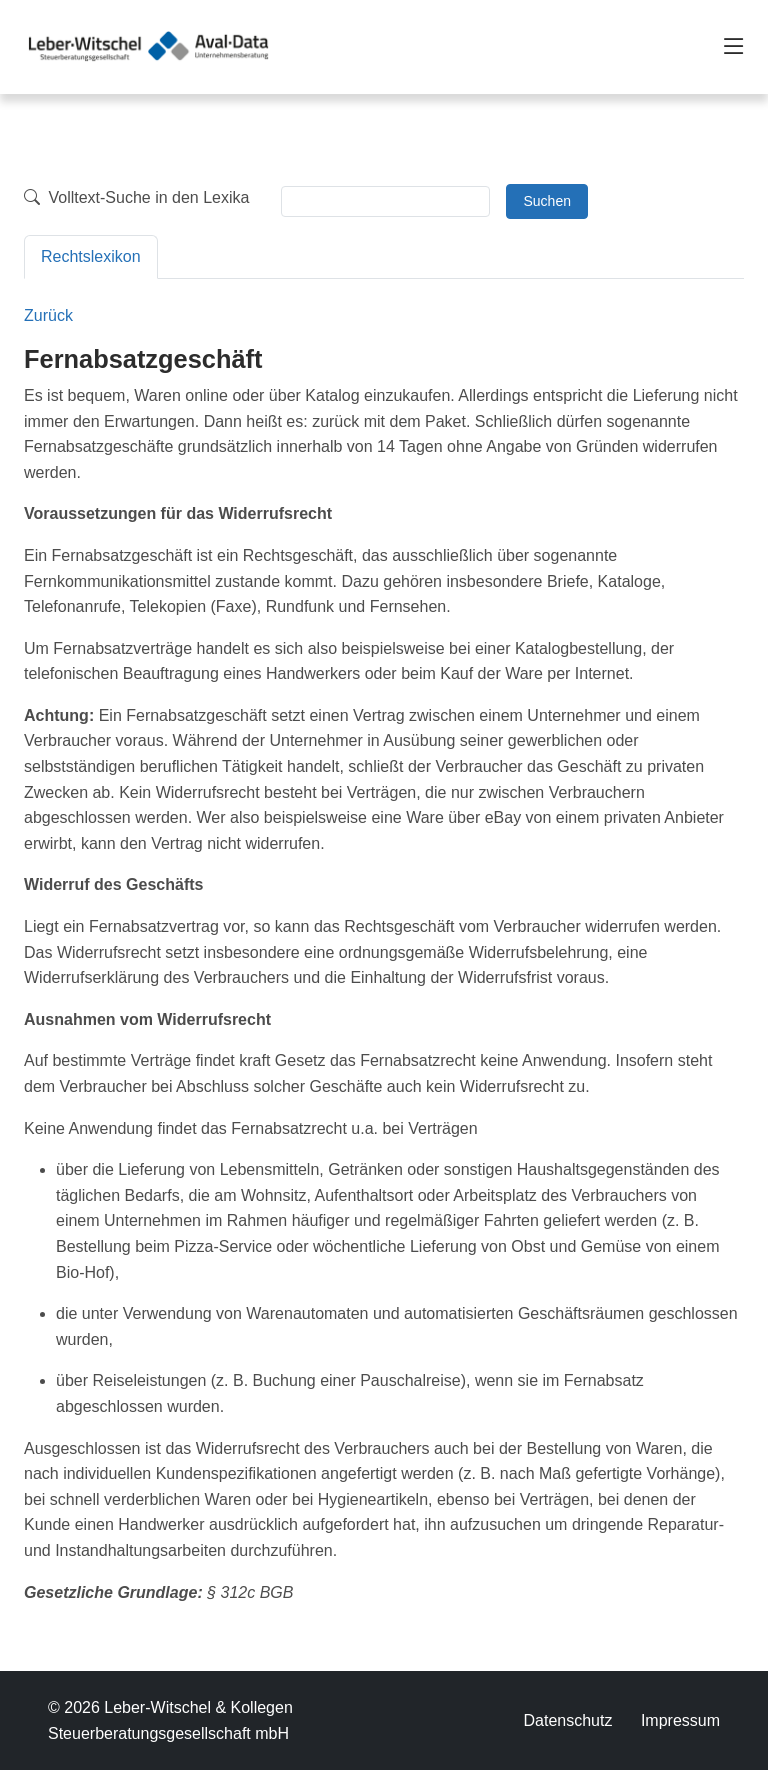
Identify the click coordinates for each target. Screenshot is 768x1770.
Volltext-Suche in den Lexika (136, 197)
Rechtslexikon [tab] (91, 256)
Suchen (546, 201)
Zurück (48, 315)
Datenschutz (567, 1720)
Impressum (680, 1720)
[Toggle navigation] (734, 47)
